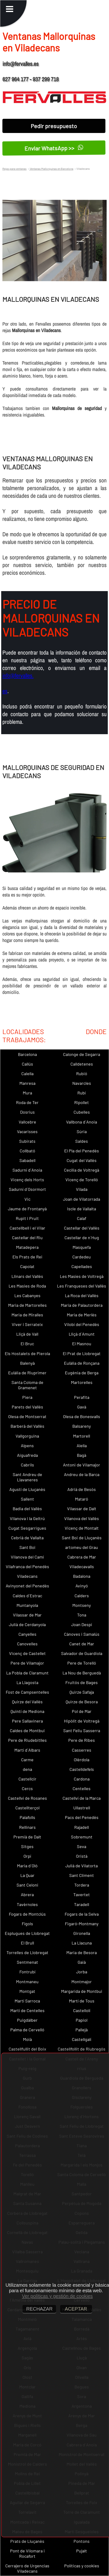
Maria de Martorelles (27, 1305)
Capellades (81, 1266)
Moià (27, 2039)
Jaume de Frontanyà (27, 1208)
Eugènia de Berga (81, 1372)
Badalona (81, 1576)
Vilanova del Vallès (81, 1518)
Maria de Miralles (27, 1314)
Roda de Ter (27, 1102)
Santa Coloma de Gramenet (27, 1385)
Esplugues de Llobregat (27, 1933)
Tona (81, 1614)
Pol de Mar (82, 1711)
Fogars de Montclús (27, 1914)
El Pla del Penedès (81, 1150)
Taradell (81, 1904)
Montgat (27, 1991)
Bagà (81, 1455)
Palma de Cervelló (27, 2029)
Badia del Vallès (27, 1508)
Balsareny (81, 1426)
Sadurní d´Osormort (27, 1189)
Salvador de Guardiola (81, 1653)
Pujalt (81, 2550)
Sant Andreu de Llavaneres (27, 1477)
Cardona (82, 1778)
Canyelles (27, 1634)
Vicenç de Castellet (27, 1653)
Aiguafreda (27, 1455)
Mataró (81, 1499)
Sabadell (27, 1160)
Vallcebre (27, 1121)
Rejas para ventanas (14, 168)
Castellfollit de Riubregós (81, 2049)
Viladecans (27, 1576)
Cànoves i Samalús (81, 1634)
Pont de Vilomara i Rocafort (27, 2553)
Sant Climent (81, 1875)
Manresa (27, 1083)
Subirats (27, 1141)
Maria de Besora (81, 1952)
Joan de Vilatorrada (81, 1199)
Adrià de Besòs (81, 1489)
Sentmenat (27, 1962)
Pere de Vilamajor (27, 1663)
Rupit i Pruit (27, 1218)
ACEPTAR (76, 2308)
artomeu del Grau (81, 1547)
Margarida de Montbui (81, 1991)
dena (27, 1769)
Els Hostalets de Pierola (27, 1353)
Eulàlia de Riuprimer (27, 1372)
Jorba (81, 1971)
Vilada (81, 1189)
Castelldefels (81, 1769)
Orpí (27, 1856)
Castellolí (81, 2010)
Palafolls (27, 1817)
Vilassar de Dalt (81, 1508)
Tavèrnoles (27, 1904)
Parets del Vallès (27, 1406)
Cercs (27, 1788)
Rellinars (27, 1827)
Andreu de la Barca (81, 1474)
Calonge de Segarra (81, 1054)
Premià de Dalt (27, 1836)
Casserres (81, 1750)
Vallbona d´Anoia (81, 1121)
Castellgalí (81, 2039)
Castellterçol (27, 1807)
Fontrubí (27, 1971)
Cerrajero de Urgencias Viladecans (27, 2568)
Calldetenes (81, 1064)
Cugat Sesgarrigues (27, 1528)
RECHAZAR (39, 2308)
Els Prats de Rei (27, 1256)
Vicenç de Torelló (81, 1179)
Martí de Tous (81, 2000)
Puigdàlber (27, 2020)
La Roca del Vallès (81, 1295)
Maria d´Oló (27, 1865)
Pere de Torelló (81, 1663)
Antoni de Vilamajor (81, 1464)
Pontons (82, 2541)
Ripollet (81, 1102)
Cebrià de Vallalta (27, 1537)
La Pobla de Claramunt (27, 1672)
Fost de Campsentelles (27, 1692)
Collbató (27, 1150)
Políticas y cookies (81, 2565)
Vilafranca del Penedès (27, 1566)
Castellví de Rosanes (27, 1798)
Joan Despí (81, 1624)
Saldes (81, 1141)
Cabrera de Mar (81, 1556)
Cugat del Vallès (82, 1160)
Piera (27, 1397)
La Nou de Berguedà (82, 1672)
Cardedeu (81, 1256)
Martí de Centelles (27, 2010)
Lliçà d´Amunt (82, 1334)
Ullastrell (81, 1807)
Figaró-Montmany (81, 1923)
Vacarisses (27, 1131)
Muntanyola (27, 1605)
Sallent (27, 1499)
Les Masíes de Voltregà (81, 1276)
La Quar (27, 1875)
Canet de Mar (81, 1643)
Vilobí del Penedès (81, 1324)
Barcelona (27, 1054)
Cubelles (82, 1112)
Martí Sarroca (27, 2000)
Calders (82, 1595)
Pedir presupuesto (54, 125)
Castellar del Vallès (81, 1228)
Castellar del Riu (27, 1237)
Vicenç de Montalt (82, 1528)
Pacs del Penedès (81, 1817)
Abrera (27, 1894)
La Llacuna (82, 1942)
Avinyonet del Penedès (27, 1585)
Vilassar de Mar (27, 1614)
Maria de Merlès (82, 1314)
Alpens (27, 1445)
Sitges (27, 1846)
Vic (27, 1199)
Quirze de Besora (82, 1701)
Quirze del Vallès (27, 1701)
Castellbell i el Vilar (27, 1228)
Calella (27, 1073)
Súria (82, 1131)
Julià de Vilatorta (81, 1865)
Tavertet (81, 1894)
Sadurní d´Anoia (27, 1170)
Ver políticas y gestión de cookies (57, 2296)
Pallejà (81, 2029)
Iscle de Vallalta (81, 1208)
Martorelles (81, 1382)
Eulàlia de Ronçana (81, 1363)
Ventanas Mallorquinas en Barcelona (51, 168)
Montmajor (81, 1981)
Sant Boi (27, 1547)
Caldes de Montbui (27, 1730)
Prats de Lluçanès (27, 2541)
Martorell (81, 1436)
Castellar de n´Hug (81, 1237)
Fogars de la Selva (82, 1914)
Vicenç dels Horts (27, 1179)
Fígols (27, 1923)
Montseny (81, 1605)
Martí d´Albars (27, 1750)
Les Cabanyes (27, 1295)
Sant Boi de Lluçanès (82, 1537)
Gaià (82, 1962)
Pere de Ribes (81, 1740)
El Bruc (27, 1343)
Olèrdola (81, 1759)
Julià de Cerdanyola (27, 1624)
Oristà (81, 1856)
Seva (81, 1846)
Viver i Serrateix (27, 1324)
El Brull (27, 1942)
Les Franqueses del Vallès (81, 1285)
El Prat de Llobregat (82, 1353)
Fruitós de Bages (81, 1682)
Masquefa (82, 1247)
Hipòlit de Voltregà (81, 1721)
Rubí (81, 1092)
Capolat (27, 1266)
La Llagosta (27, 1682)
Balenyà (27, 1363)
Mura (27, 1092)
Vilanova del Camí (27, 1556)
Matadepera (27, 1247)
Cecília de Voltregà (81, 1170)
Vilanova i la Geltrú (27, 1518)
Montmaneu (27, 1981)
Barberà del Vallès (27, 1426)
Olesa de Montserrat (27, 1416)
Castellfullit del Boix (27, 2049)
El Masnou (81, 1343)
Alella (82, 1445)
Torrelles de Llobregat (27, 1952)
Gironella (81, 1933)
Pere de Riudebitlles (27, 1740)
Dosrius (27, 1112)
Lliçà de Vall (27, 1334)
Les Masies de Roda (27, 1285)
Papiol (81, 2020)
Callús (27, 1064)
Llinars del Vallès (27, 1276)
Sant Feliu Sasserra (81, 1730)
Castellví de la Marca (82, 1798)
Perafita (81, 1397)
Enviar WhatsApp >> (53, 148)
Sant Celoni (27, 1885)
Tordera (81, 1885)
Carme (27, 1759)
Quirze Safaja (81, 1692)
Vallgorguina (27, 1436)
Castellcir (27, 1778)
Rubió (81, 1073)
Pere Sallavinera (27, 1721)
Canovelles (27, 1643)
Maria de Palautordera (82, 1305)
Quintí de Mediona (27, 1711)
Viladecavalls (81, 1566)
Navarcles (81, 1083)
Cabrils (27, 1464)
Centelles (82, 1788)
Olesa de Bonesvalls (81, 1416)
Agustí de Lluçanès (27, 1489)
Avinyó (81, 1585)
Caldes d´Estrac (27, 1595)
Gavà (81, 1406)
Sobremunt (81, 1836)
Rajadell (81, 1827)
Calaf (81, 1218)
